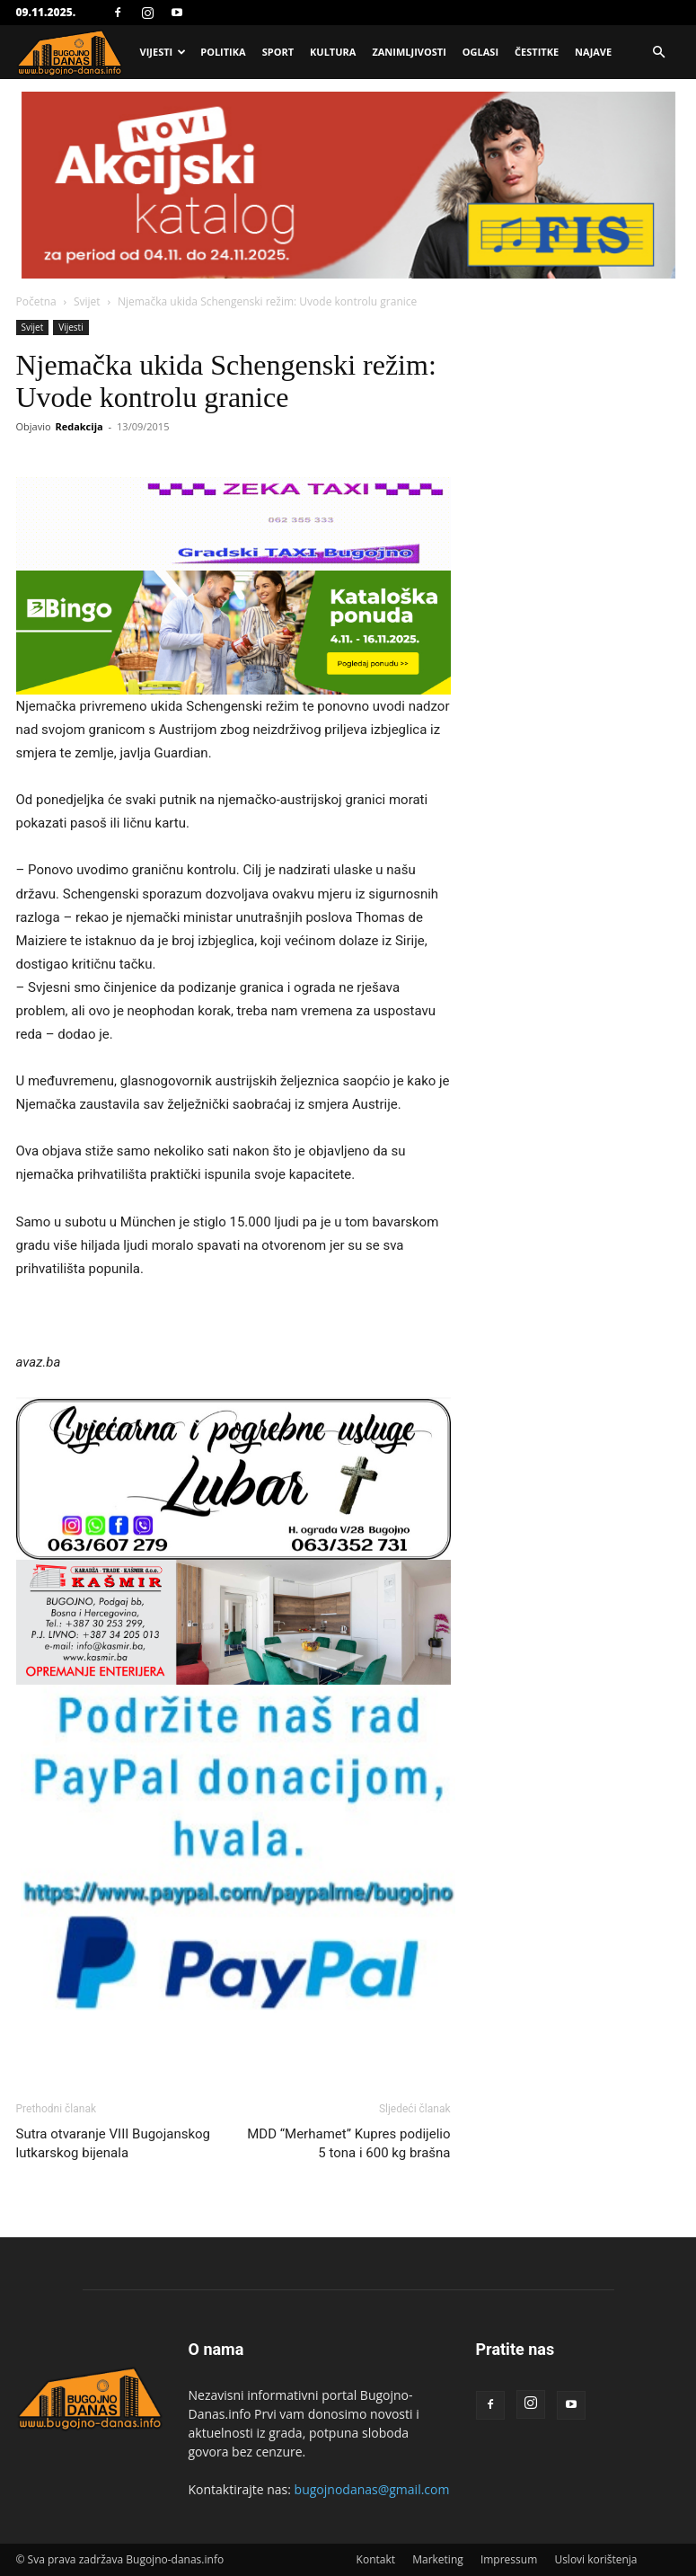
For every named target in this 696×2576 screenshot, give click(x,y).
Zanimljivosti (408, 51)
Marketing (437, 2559)
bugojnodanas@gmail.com (372, 2489)
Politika (222, 51)
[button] (659, 52)
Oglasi (480, 51)
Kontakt (376, 2559)
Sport (278, 51)
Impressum (508, 2559)
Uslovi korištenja (595, 2559)
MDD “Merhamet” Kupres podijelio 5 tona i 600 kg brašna (348, 2143)
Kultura (333, 51)
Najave (593, 51)
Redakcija (78, 426)
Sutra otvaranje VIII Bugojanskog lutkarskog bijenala (113, 2143)
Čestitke (537, 51)
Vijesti (163, 51)
